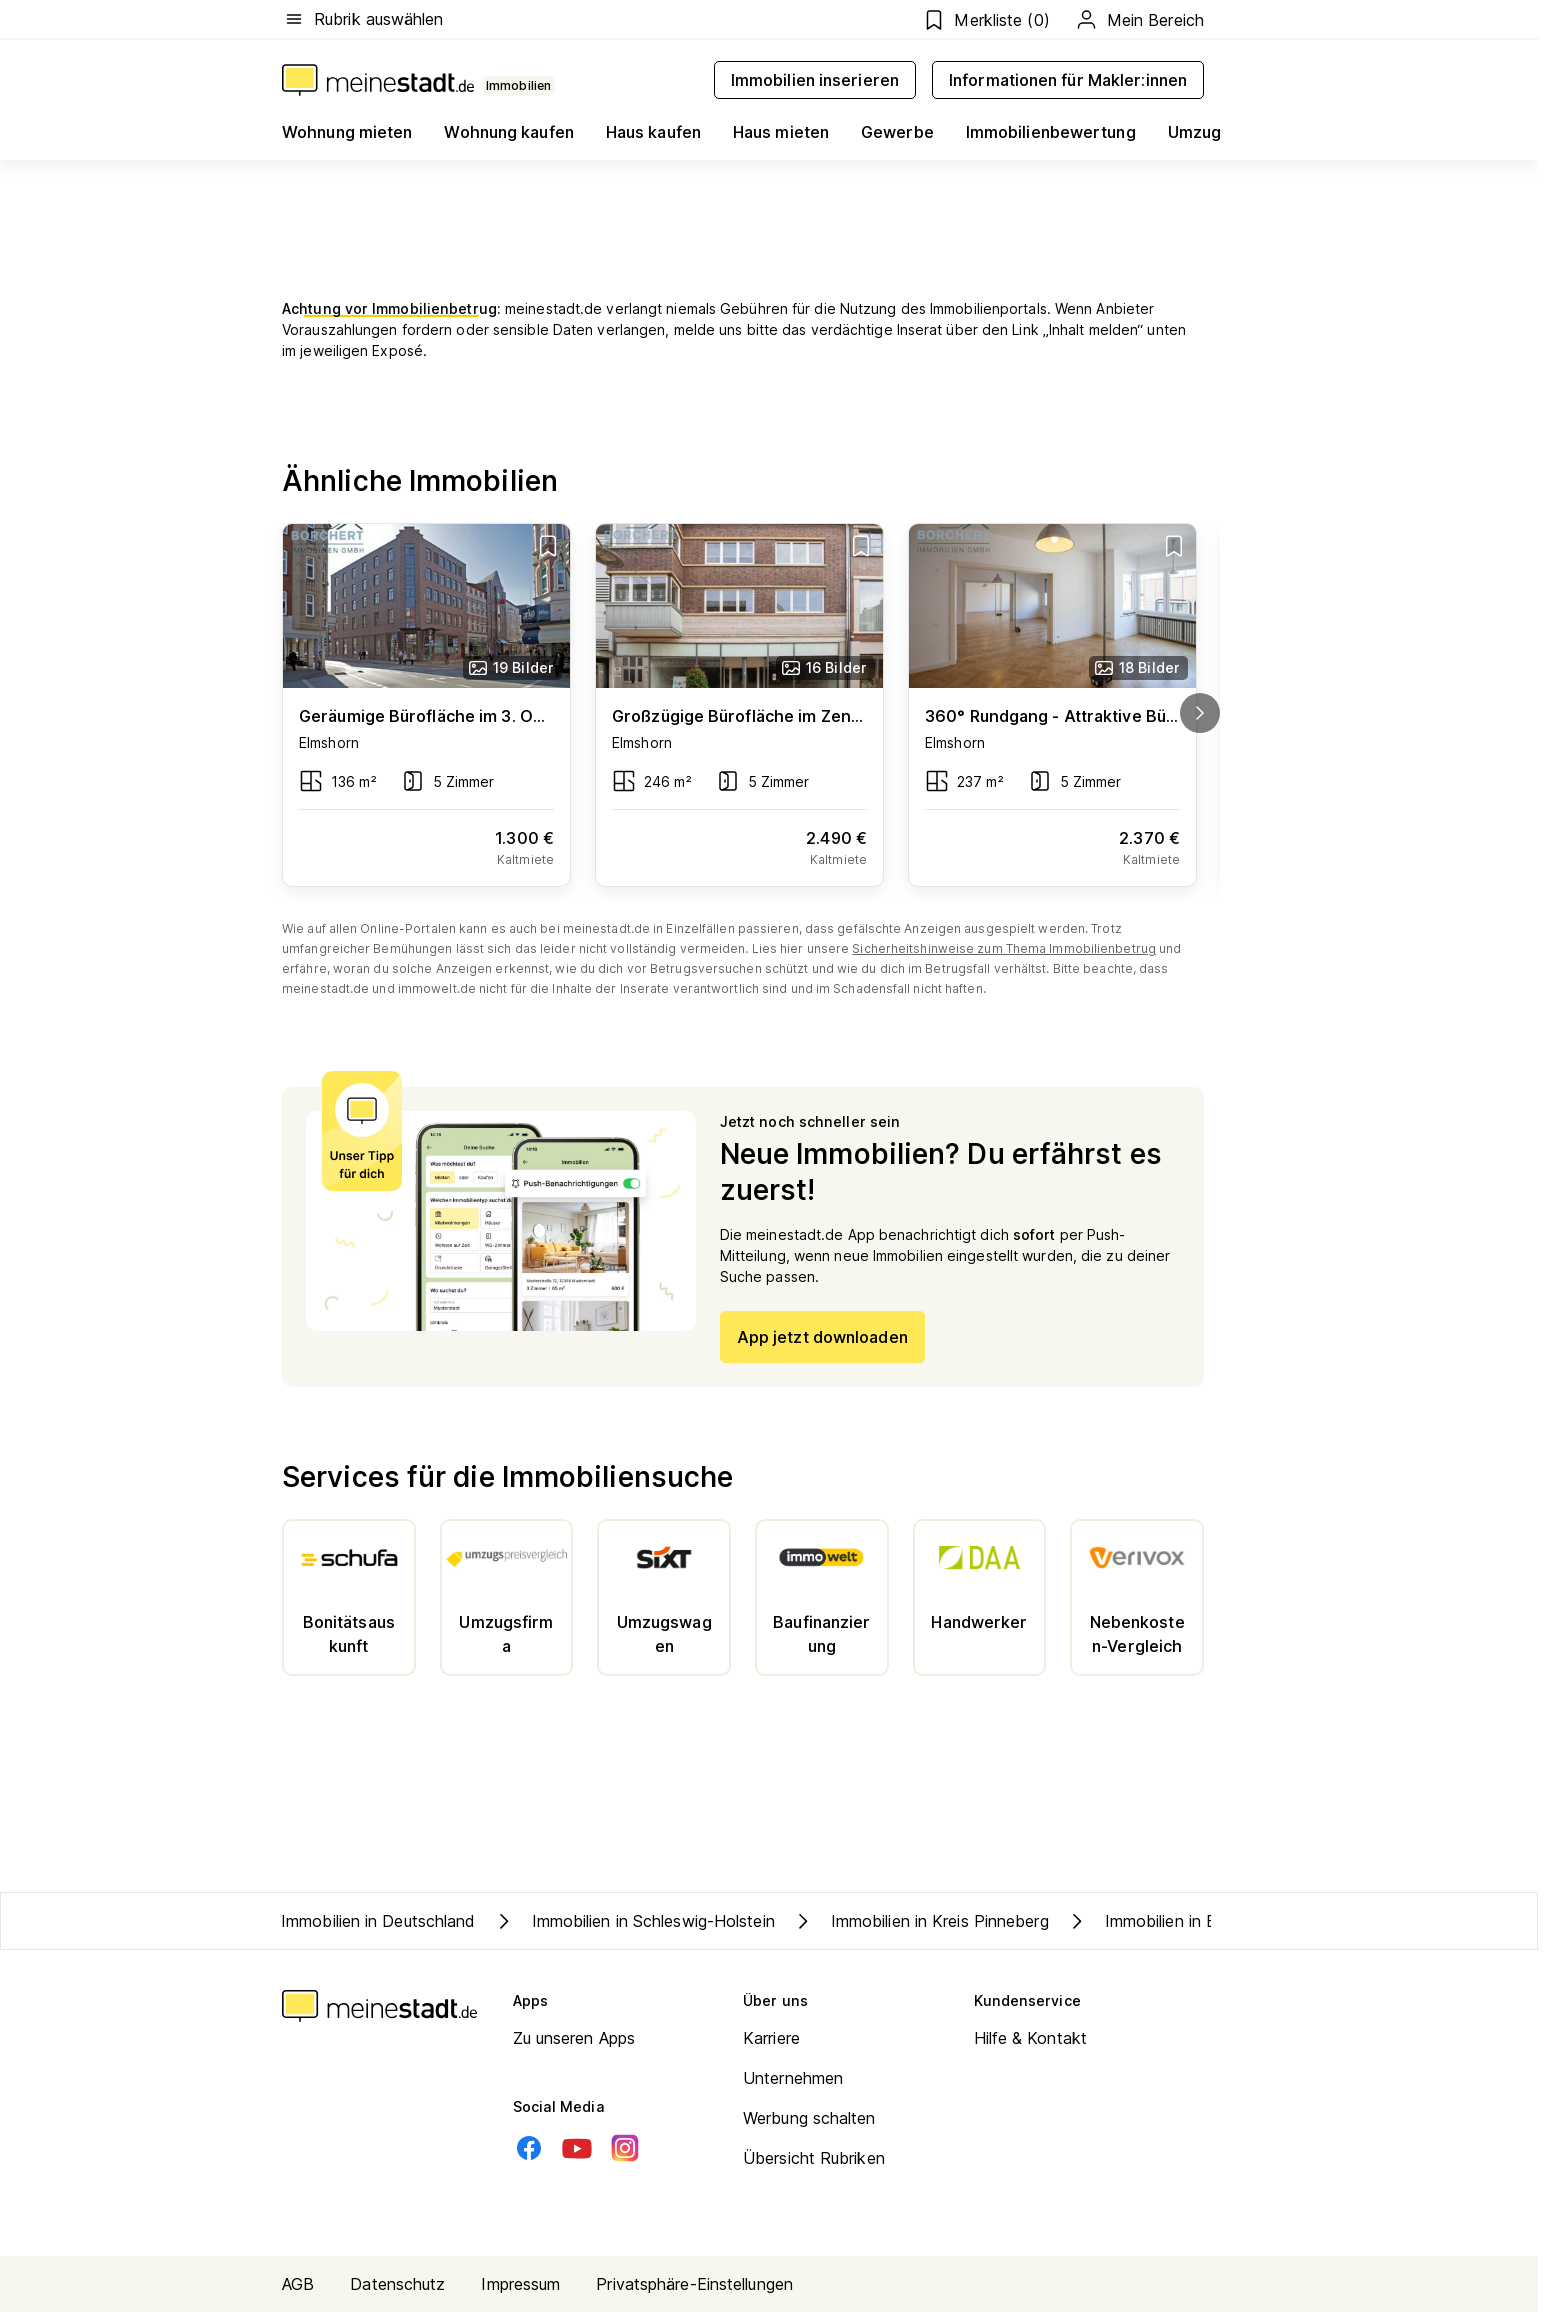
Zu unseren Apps (574, 2038)
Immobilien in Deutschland (378, 1921)
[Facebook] (529, 2148)
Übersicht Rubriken (814, 2158)
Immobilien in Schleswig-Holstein (633, 1921)
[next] (1200, 713)
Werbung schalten (809, 2118)
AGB (298, 2284)
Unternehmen (793, 2078)
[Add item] (548, 546)
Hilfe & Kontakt (1031, 2038)
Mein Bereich (1139, 20)
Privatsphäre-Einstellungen (694, 2284)
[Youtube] (577, 2148)
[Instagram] (625, 2148)
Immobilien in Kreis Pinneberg (920, 1921)
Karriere (771, 2038)
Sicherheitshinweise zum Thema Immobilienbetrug (1004, 948)
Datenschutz (397, 2284)
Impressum (520, 2284)
